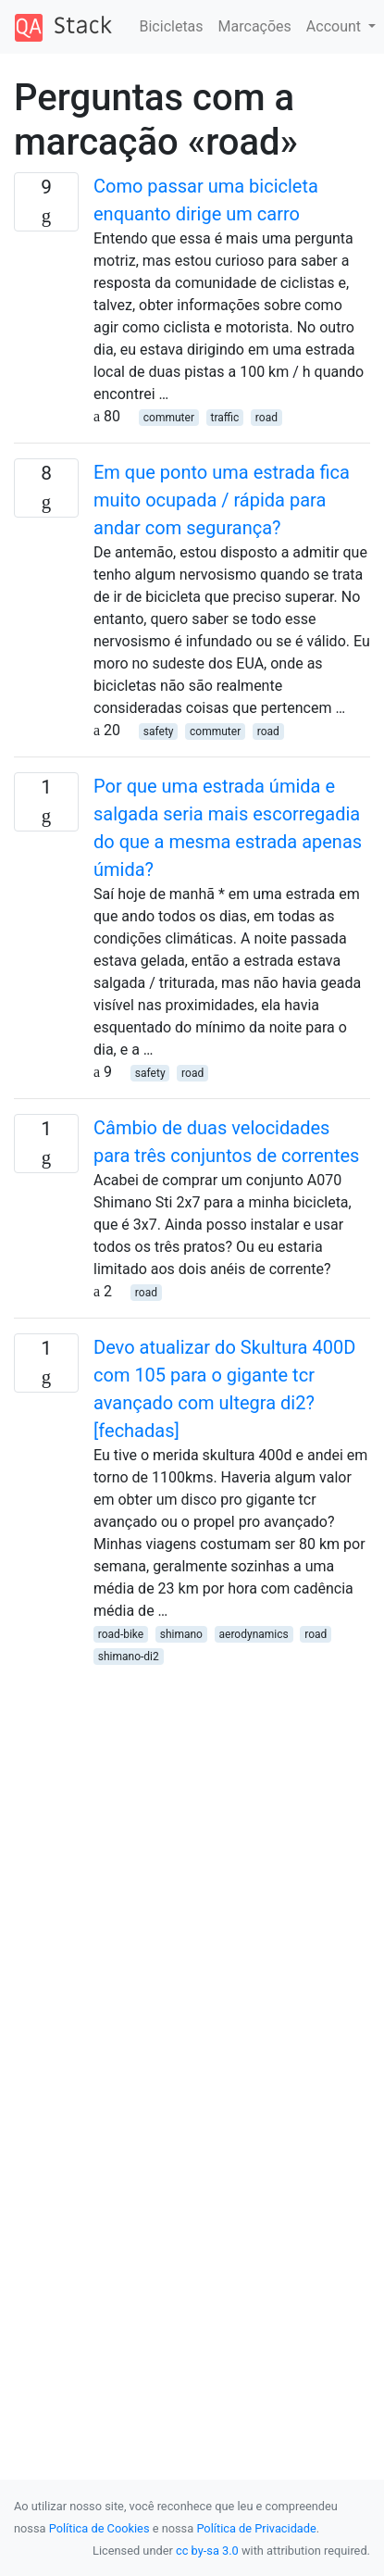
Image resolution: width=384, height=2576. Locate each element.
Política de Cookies (99, 2528)
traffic (225, 417)
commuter (168, 417)
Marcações (254, 26)
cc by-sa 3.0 (207, 2550)
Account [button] (335, 26)
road (266, 417)
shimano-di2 (128, 1656)
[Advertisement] (192, 1859)
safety (158, 731)
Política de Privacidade (256, 2528)
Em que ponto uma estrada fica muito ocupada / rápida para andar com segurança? (221, 500)
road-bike (120, 1634)
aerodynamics (254, 1634)
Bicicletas (172, 26)
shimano (181, 1634)
